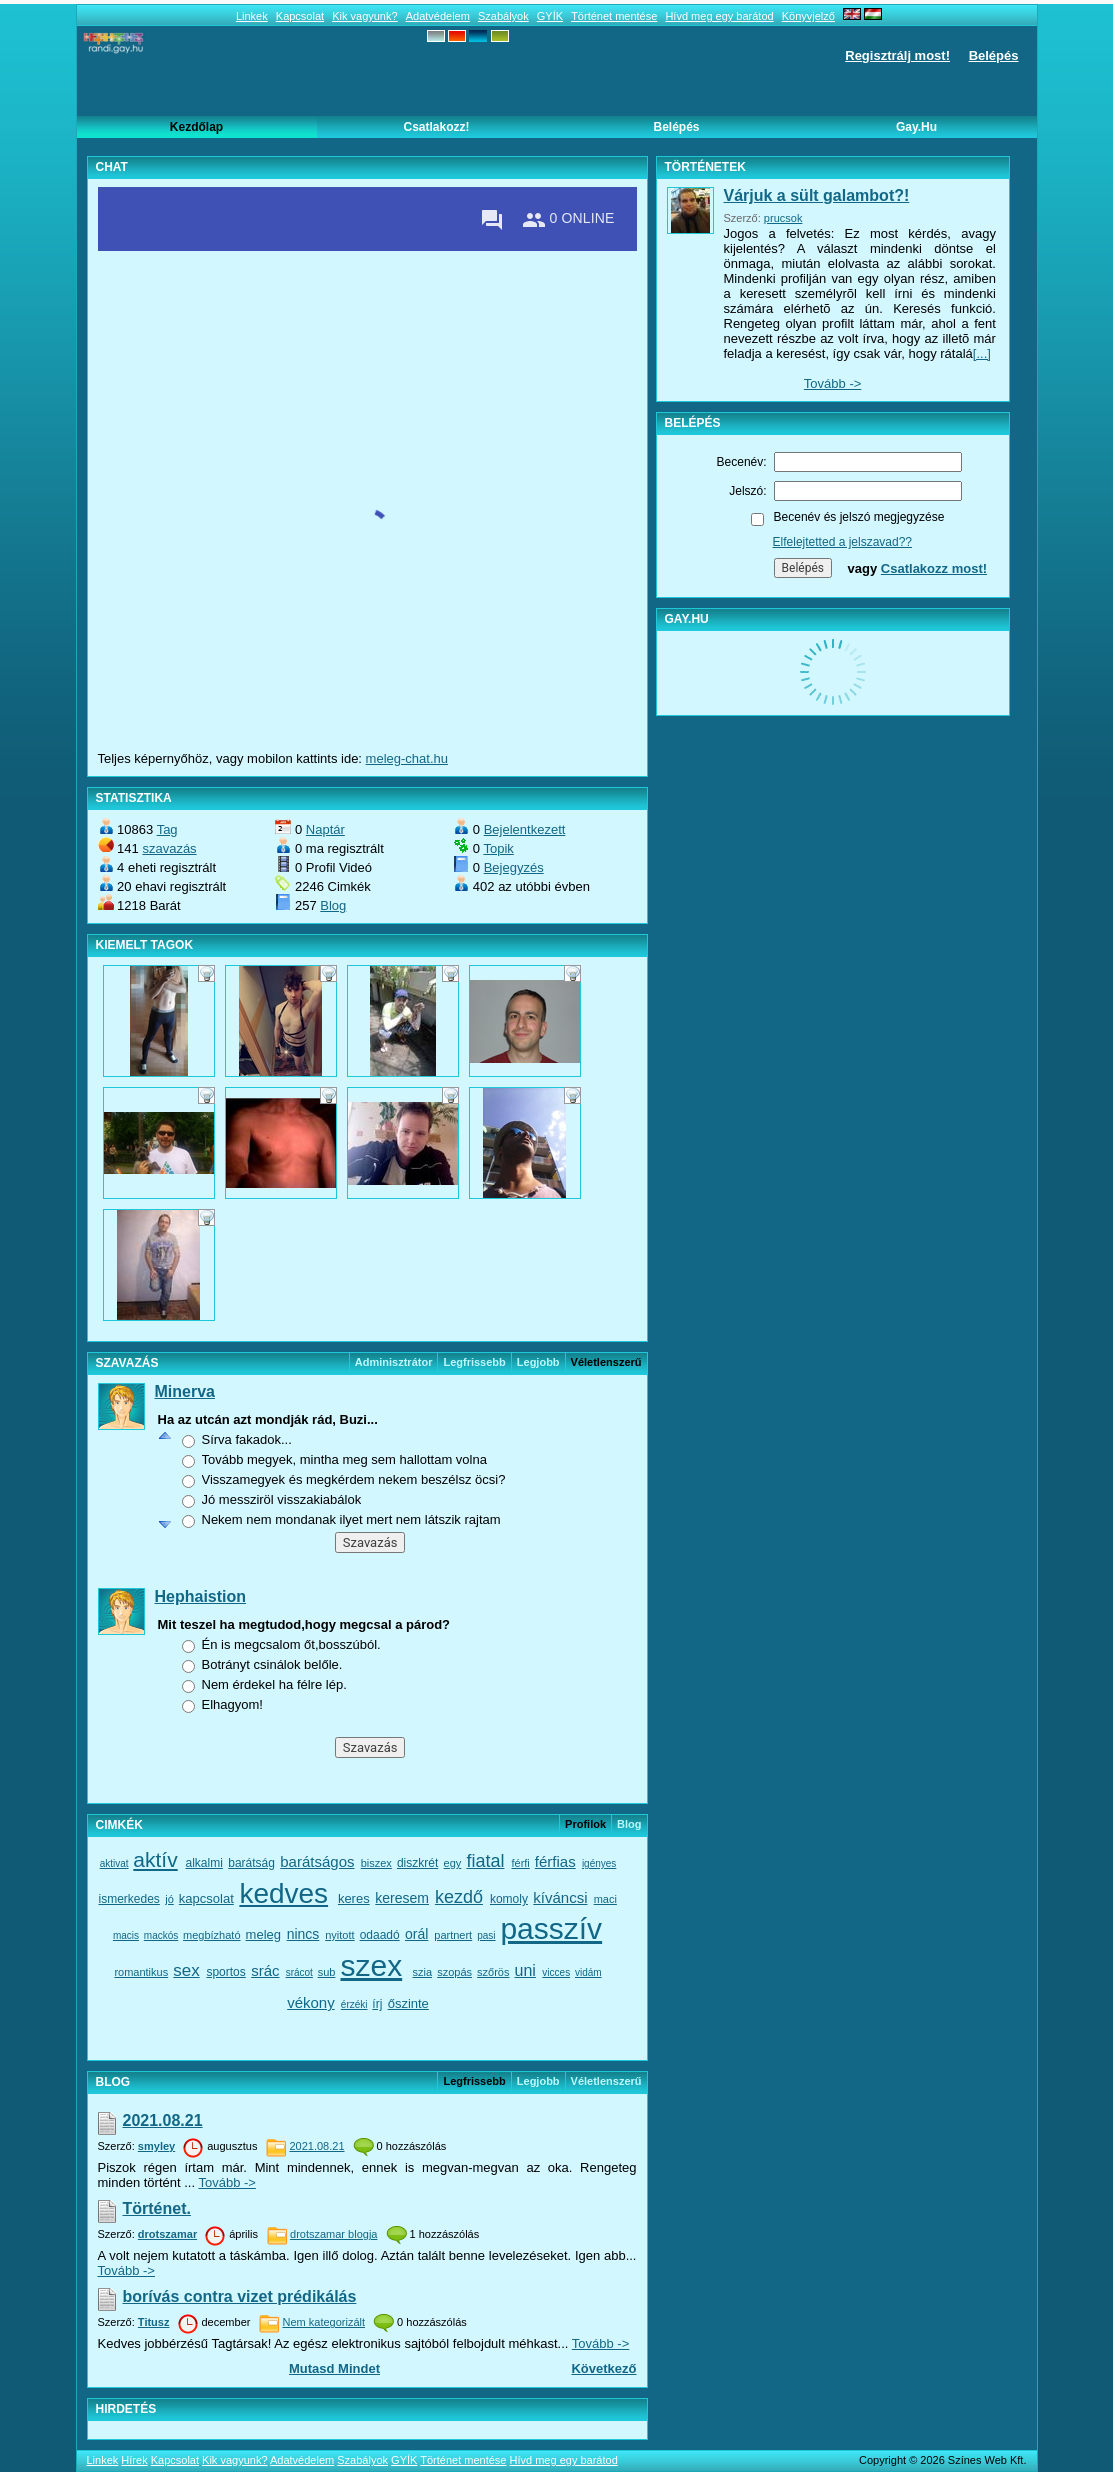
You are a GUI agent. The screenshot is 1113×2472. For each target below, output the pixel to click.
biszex (376, 1863)
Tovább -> (226, 2182)
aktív (155, 1859)
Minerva (185, 1391)
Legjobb (538, 1362)
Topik (498, 848)
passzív (551, 1928)
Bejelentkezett (525, 829)
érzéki (354, 2004)
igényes (599, 1863)
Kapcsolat (300, 16)
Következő (603, 2368)
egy (453, 1863)
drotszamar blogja (333, 2234)
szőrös (493, 1972)
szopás (454, 1972)
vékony (311, 2002)
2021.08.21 (163, 2120)
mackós (161, 1935)
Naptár (325, 829)
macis (126, 1935)
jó (169, 1899)
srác (265, 1970)
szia (423, 1972)
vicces (556, 1972)
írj (377, 2004)
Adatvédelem (438, 16)
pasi (486, 1935)
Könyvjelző (808, 16)
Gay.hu (916, 127)
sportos (225, 1972)
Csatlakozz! (436, 127)
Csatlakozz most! (934, 568)
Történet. (157, 2208)
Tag (167, 829)
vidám (588, 1972)
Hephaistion (201, 1596)
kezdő (459, 1897)
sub (327, 1972)
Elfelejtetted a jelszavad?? (842, 542)
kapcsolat (206, 1898)
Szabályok (503, 16)
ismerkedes (129, 1899)
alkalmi (204, 1863)
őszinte (408, 2003)
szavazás (169, 848)
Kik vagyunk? (364, 16)
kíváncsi (560, 1897)
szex (371, 1965)
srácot (299, 1972)
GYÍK (550, 16)
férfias (555, 1861)
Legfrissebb (474, 1362)
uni (525, 1970)
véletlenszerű (606, 2081)
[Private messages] (492, 220)
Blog (333, 905)
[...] (982, 353)
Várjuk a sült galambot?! (817, 195)
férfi (520, 1863)
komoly (509, 1899)
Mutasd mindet (334, 2368)
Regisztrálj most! (897, 55)
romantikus (141, 1972)
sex (186, 1970)
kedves (283, 1893)
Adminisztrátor (394, 1362)
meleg (263, 1934)
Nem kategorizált (323, 2322)
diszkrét (417, 1863)
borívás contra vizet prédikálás (240, 2296)
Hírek (134, 2460)
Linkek (252, 16)
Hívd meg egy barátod (719, 16)
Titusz (154, 2322)
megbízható (211, 1935)
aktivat (114, 1863)
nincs (303, 1934)
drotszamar (167, 2234)
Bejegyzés (514, 867)
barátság (251, 1863)
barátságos (317, 1861)
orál (416, 1934)
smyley (156, 2146)
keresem (402, 1898)
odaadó (380, 1935)
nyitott (339, 1935)
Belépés (994, 55)
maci (605, 1899)
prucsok (783, 218)
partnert (453, 1935)
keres (354, 1898)
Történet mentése (614, 16)
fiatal (485, 1861)
